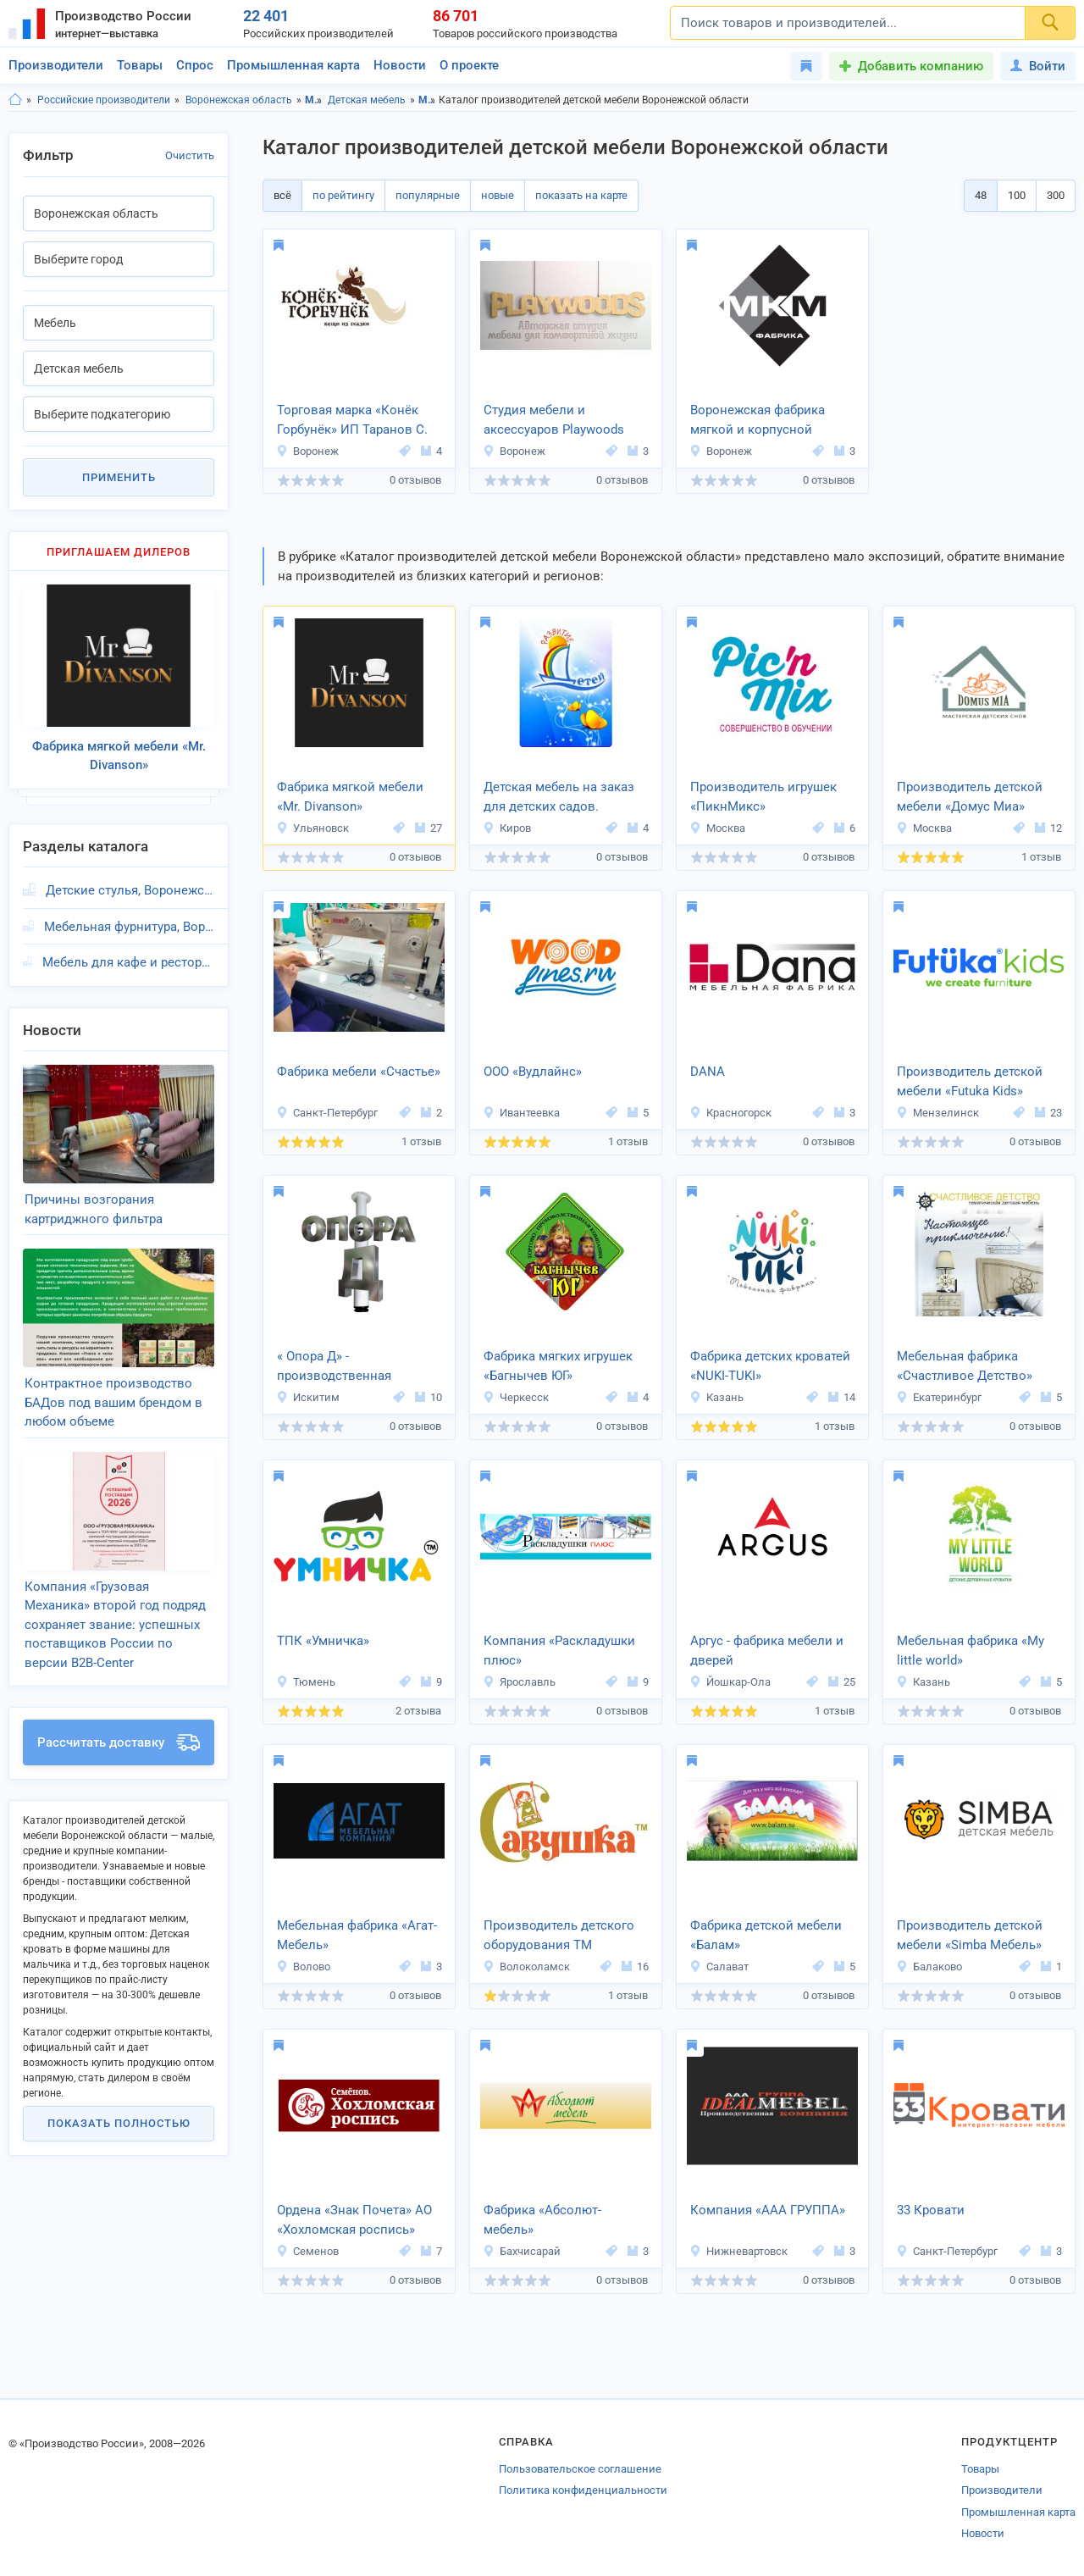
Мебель (314, 100)
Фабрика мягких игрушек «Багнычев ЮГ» (558, 1366)
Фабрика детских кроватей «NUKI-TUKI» (770, 1366)
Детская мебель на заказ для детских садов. (559, 796)
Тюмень (305, 1682)
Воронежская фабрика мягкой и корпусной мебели (757, 421)
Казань (716, 1397)
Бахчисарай (522, 2251)
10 (428, 1397)
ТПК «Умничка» (323, 1640)
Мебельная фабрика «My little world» (970, 1650)
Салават (719, 1966)
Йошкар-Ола (730, 1682)
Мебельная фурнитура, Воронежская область (129, 926)
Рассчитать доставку (118, 1742)
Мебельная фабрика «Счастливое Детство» (964, 1366)
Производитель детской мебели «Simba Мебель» (970, 1935)
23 (1048, 1112)
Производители (55, 65)
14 (841, 1397)
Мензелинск (937, 1112)
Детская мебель (367, 100)
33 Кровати (931, 2210)
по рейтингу (343, 195)
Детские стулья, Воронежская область (130, 890)
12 (1048, 828)
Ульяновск (312, 828)
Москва (717, 828)
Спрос (194, 65)
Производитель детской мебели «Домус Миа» (970, 796)
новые (497, 195)
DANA (707, 1071)
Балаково (929, 1966)
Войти (1037, 66)
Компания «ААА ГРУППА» (767, 2210)
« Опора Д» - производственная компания (334, 1367)
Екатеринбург (939, 1397)
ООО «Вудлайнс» (533, 1071)
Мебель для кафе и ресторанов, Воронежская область (128, 962)
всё (282, 195)
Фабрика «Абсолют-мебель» (542, 2219)
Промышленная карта (293, 65)
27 (428, 828)
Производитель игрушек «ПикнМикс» (763, 796)
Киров (507, 828)
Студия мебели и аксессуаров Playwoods (554, 419)
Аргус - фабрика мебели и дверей (766, 1650)
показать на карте (581, 195)
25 (841, 1682)
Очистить (189, 155)
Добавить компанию (920, 66)
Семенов (307, 2251)
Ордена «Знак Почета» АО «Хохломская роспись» (354, 2219)
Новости (399, 65)
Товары (140, 65)
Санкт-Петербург (327, 1112)
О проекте (469, 65)
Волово (303, 1966)
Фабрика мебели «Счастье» (358, 1071)
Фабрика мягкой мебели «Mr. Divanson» (350, 796)
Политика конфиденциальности (583, 2490)
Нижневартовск (738, 2251)
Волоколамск (526, 1966)
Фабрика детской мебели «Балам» (766, 1935)
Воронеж (307, 451)
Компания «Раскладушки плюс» (559, 1650)
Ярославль (519, 1682)
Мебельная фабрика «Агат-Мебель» (357, 1935)
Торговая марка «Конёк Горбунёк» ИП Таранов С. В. (352, 421)
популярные (427, 195)
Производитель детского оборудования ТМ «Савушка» (559, 1936)
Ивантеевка (521, 1112)
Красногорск (730, 1112)
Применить (119, 477)
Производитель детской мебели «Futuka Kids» (970, 1081)
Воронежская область (238, 100)
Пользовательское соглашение (580, 2468)
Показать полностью (119, 2123)
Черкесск (516, 1397)
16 (635, 1966)
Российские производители (103, 100)
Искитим (308, 1397)
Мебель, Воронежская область (427, 100)
